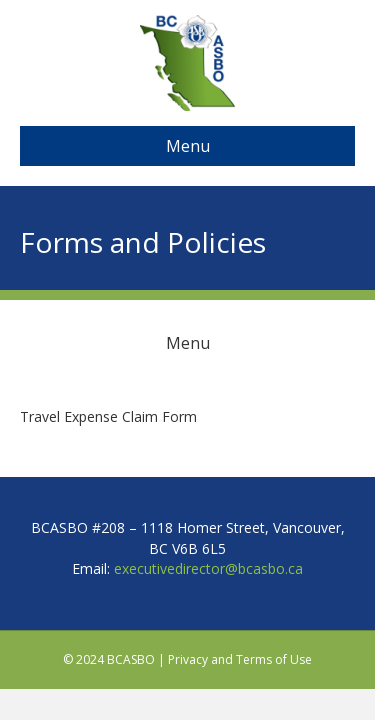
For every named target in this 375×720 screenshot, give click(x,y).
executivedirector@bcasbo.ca (208, 568)
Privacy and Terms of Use (240, 659)
